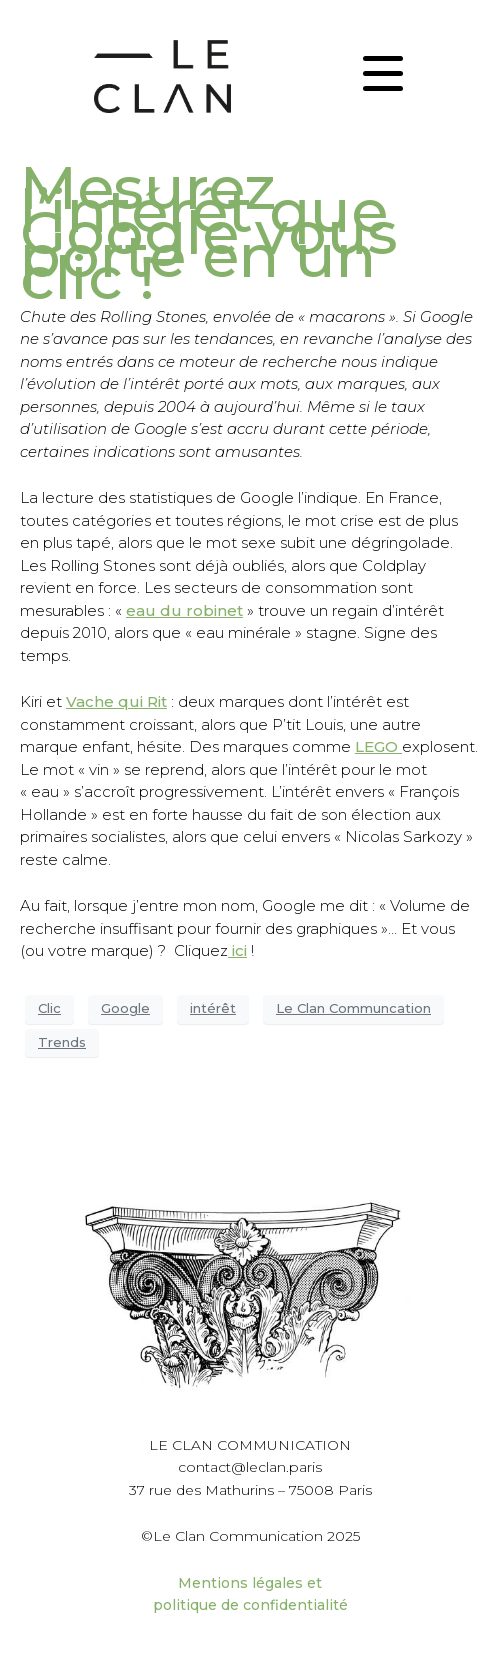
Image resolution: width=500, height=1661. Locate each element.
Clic (49, 1008)
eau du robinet (184, 610)
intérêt (213, 1008)
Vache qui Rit (116, 701)
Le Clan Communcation (353, 1008)
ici (237, 950)
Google (125, 1008)
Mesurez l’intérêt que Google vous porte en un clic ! (209, 232)
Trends (62, 1042)
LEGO (378, 746)
